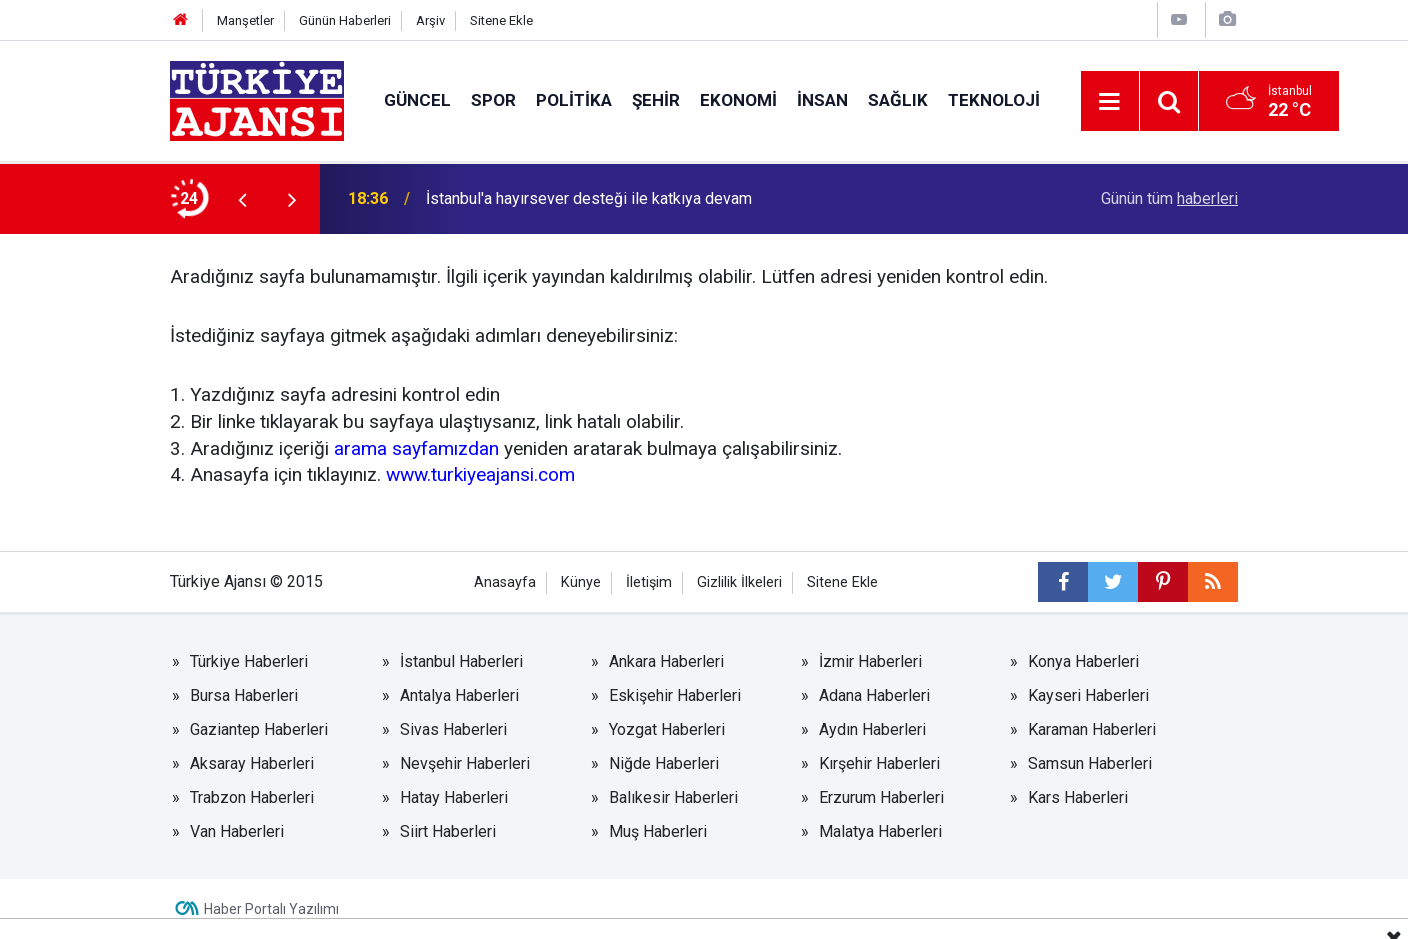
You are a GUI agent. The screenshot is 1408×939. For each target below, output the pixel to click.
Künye (581, 582)
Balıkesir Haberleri (673, 797)
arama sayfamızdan (416, 448)
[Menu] (1110, 102)
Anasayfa (505, 582)
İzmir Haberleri (870, 661)
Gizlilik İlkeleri (739, 582)
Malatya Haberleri (880, 831)
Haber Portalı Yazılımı (271, 909)
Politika (574, 100)
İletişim (649, 582)
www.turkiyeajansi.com (480, 474)
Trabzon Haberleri (252, 797)
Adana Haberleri (874, 695)
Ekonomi (738, 100)
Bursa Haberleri (244, 695)
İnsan (822, 100)
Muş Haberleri (658, 831)
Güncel (417, 100)
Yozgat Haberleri (667, 729)
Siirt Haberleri (448, 831)
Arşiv (430, 20)
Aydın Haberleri (872, 729)
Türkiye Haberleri (249, 661)
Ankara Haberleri (666, 661)
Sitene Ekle (501, 20)
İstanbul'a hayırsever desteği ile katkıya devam (589, 198)
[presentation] (242, 199)
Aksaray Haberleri (252, 763)
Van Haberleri (237, 831)
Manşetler (245, 20)
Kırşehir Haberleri (879, 763)
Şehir (656, 100)
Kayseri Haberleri (1088, 695)
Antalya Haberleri (459, 695)
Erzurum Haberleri (881, 797)
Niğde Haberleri (664, 763)
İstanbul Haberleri (461, 661)
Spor (493, 100)
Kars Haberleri (1078, 797)
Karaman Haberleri (1092, 729)
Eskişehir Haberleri (675, 695)
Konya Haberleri (1083, 661)
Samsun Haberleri (1090, 763)
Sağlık (898, 100)
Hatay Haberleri (454, 797)
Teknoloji (994, 100)
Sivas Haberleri (453, 729)
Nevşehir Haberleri (465, 763)
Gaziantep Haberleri (259, 729)
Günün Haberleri (345, 20)
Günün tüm (1169, 198)
